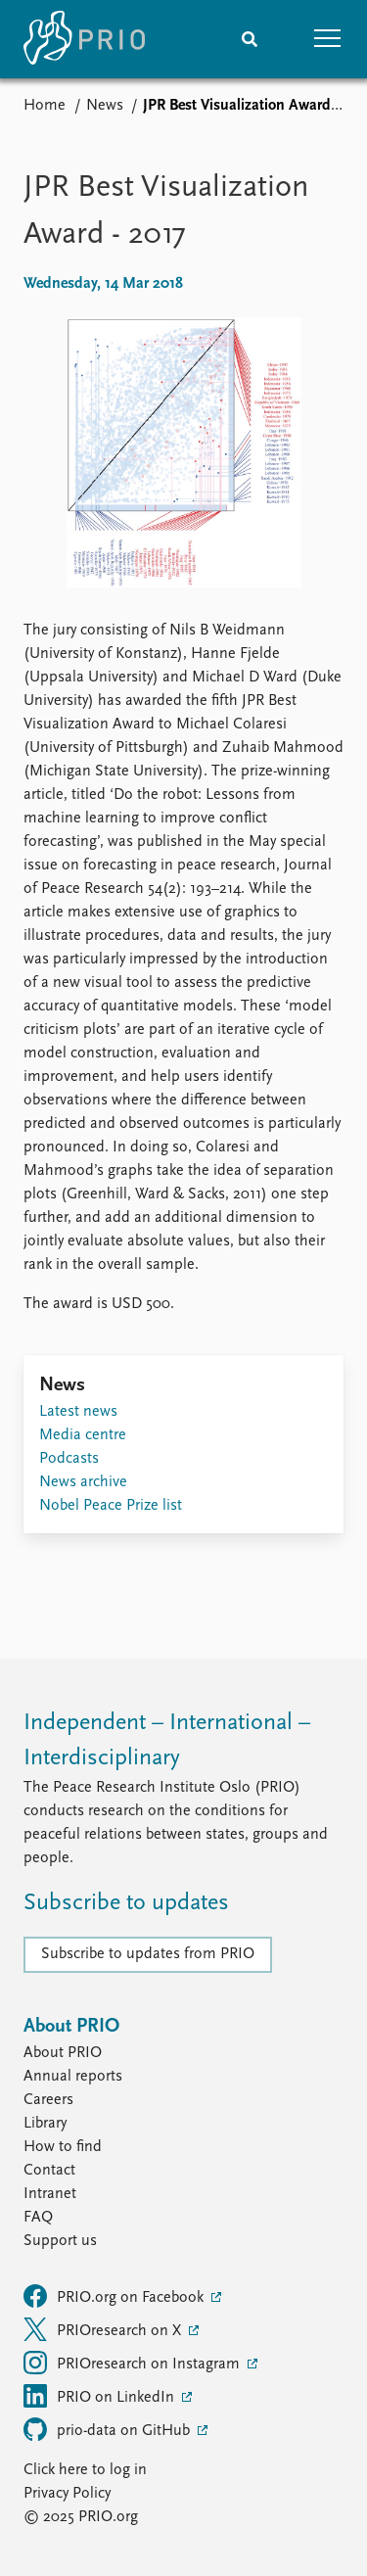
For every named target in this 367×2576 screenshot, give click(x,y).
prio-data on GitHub (108, 2429)
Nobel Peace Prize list (110, 1506)
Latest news (78, 1412)
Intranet (49, 2194)
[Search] (249, 39)
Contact (49, 2170)
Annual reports (72, 2076)
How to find (62, 2147)
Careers (48, 2100)
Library (45, 2123)
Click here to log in (85, 2470)
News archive (83, 1482)
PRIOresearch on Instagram (133, 2362)
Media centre (82, 1435)
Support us (60, 2241)
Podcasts (69, 1459)
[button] (328, 39)
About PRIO (62, 2053)
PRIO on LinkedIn (100, 2396)
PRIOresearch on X (104, 2329)
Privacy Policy (67, 2494)
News (104, 106)
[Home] (84, 39)
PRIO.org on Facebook (115, 2296)
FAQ (38, 2217)
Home (44, 106)
